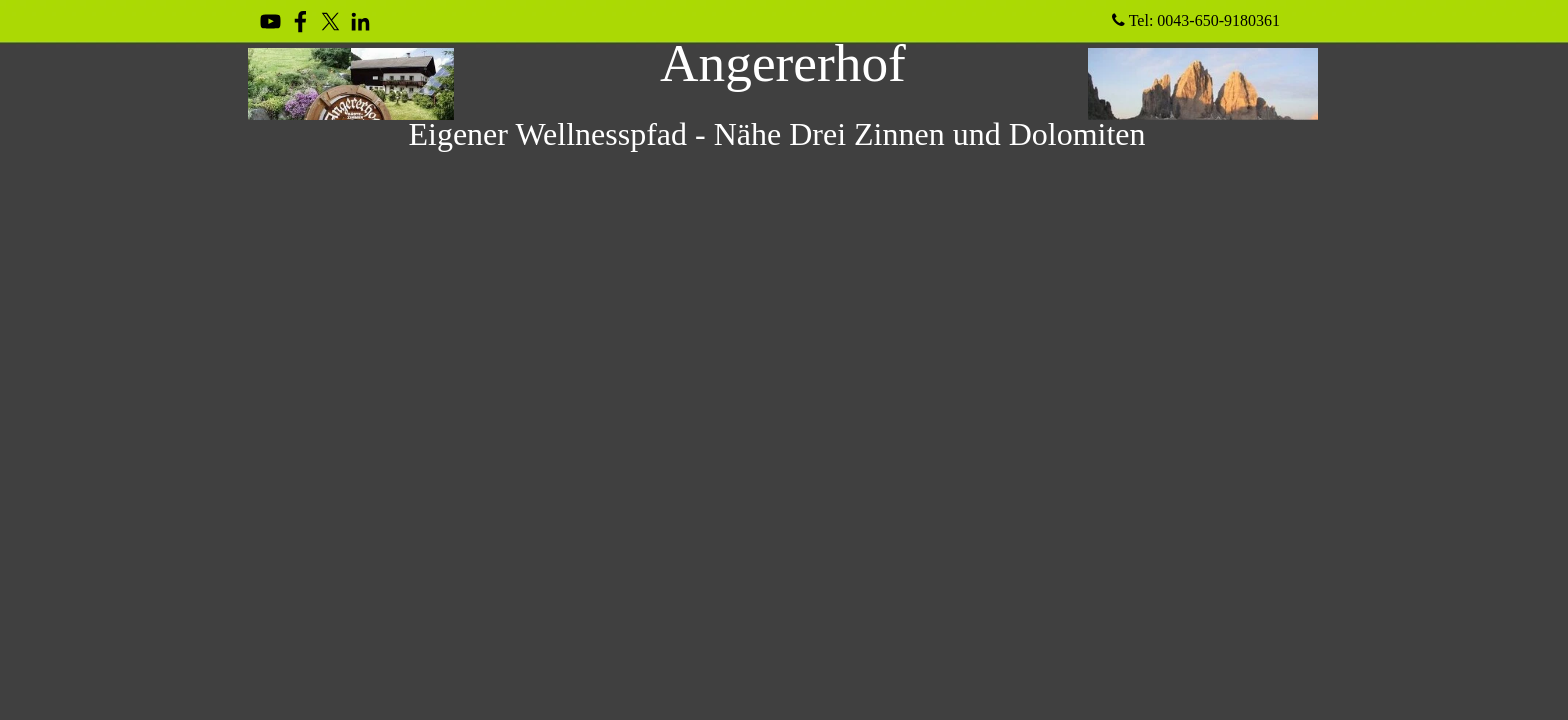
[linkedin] (360, 21)
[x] (330, 21)
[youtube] (270, 21)
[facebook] (300, 21)
